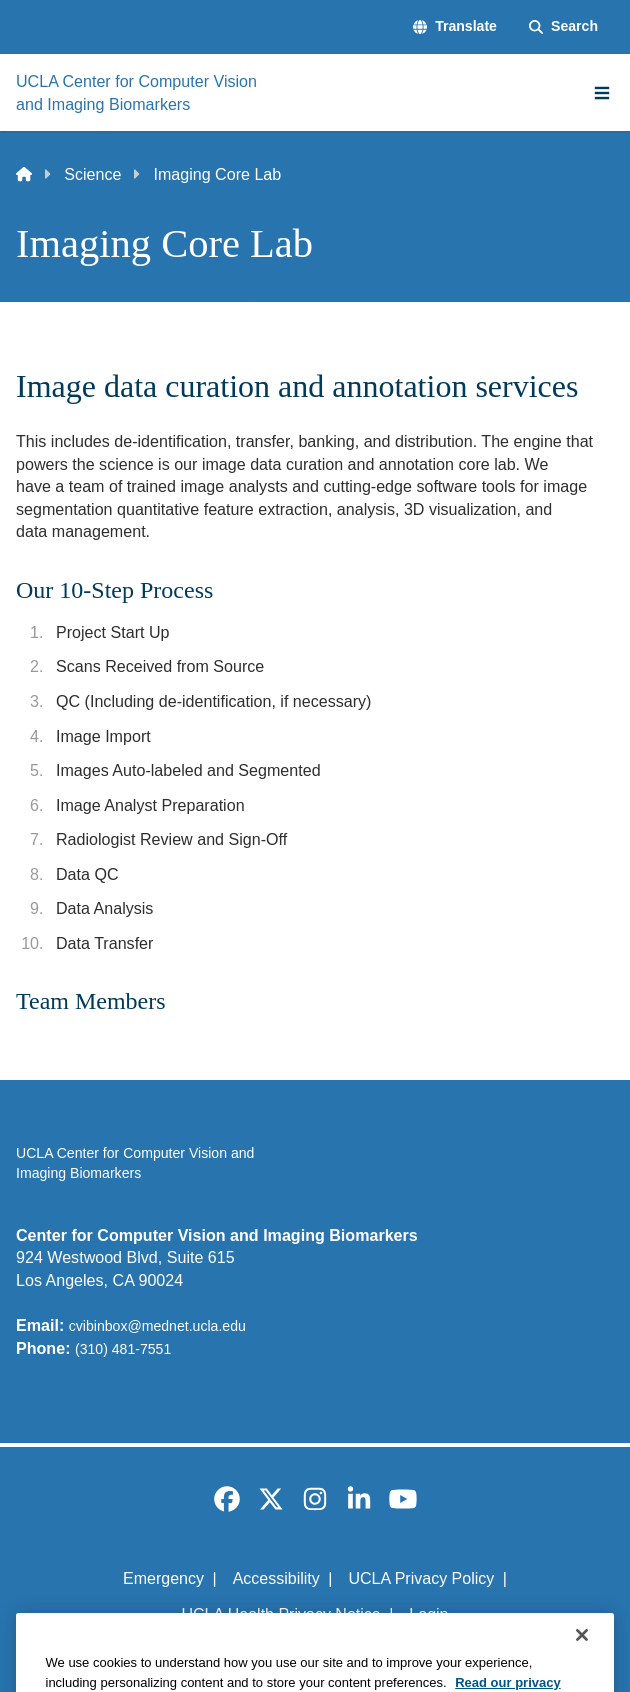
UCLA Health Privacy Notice (281, 1614)
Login (428, 1614)
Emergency (163, 1578)
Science (92, 174)
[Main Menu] (602, 93)
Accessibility (276, 1578)
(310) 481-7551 (123, 1349)
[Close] (582, 1670)
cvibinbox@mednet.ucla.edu (157, 1326)
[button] (455, 27)
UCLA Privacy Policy (421, 1578)
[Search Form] (563, 27)
